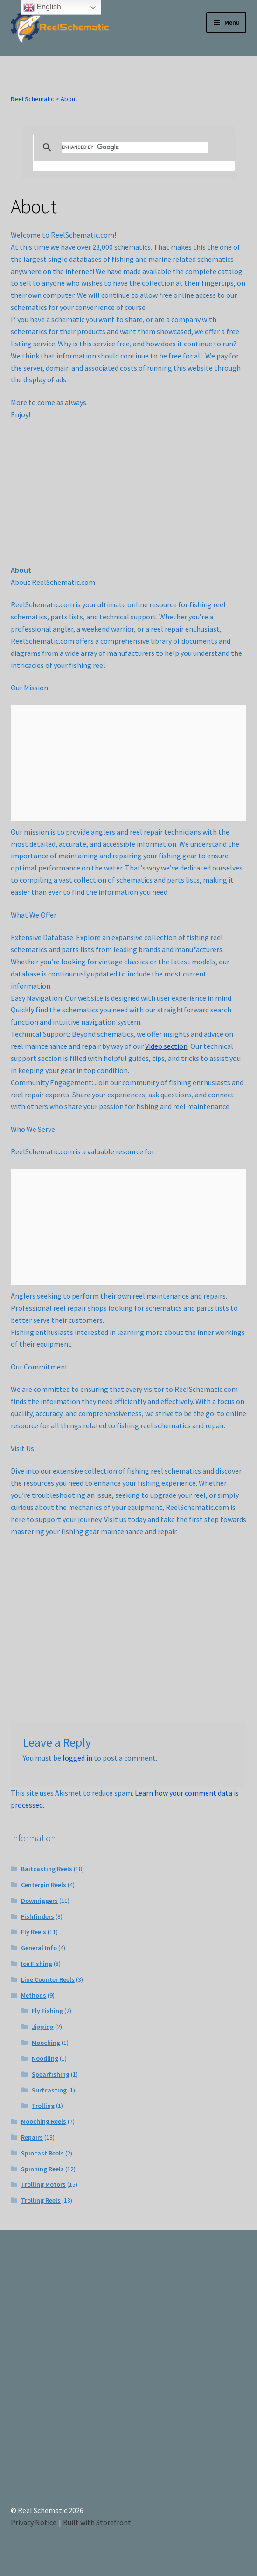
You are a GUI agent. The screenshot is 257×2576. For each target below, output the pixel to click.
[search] (135, 147)
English (42, 7)
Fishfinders (37, 1916)
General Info (39, 1948)
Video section (166, 1046)
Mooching (46, 2042)
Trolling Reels (41, 2200)
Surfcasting (49, 2090)
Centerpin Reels (43, 1885)
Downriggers (39, 1900)
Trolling (43, 2105)
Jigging (43, 2026)
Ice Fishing (36, 1963)
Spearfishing (50, 2074)
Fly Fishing (47, 2011)
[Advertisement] (129, 2374)
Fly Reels (33, 1932)
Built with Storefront (97, 2522)
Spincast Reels (42, 2153)
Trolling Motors (43, 2184)
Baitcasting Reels (46, 1869)
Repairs (32, 2137)
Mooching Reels (43, 2121)
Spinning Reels (42, 2169)
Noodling (45, 2058)
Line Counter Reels (48, 1979)
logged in (77, 1757)
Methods (33, 1995)
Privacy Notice (33, 2522)
